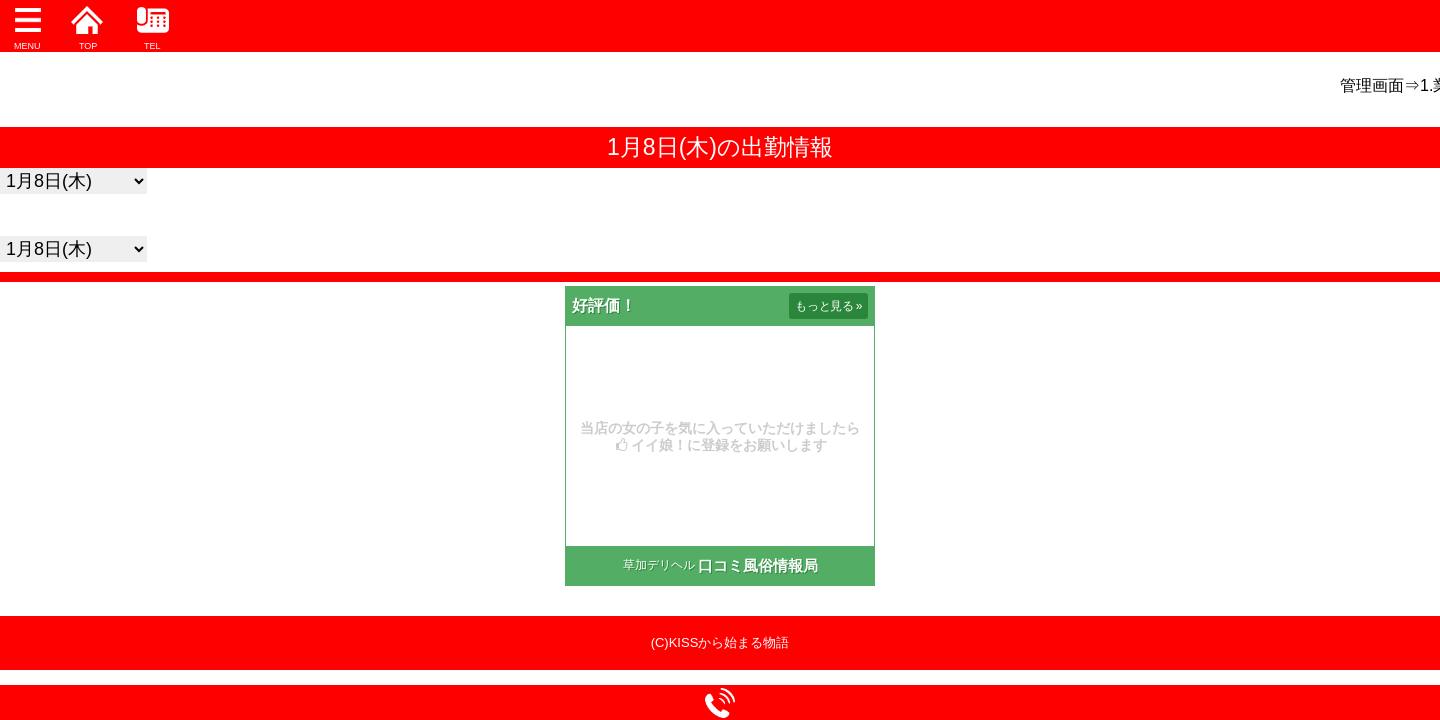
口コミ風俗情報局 (758, 565)
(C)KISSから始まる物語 (720, 642)
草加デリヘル (659, 565)
